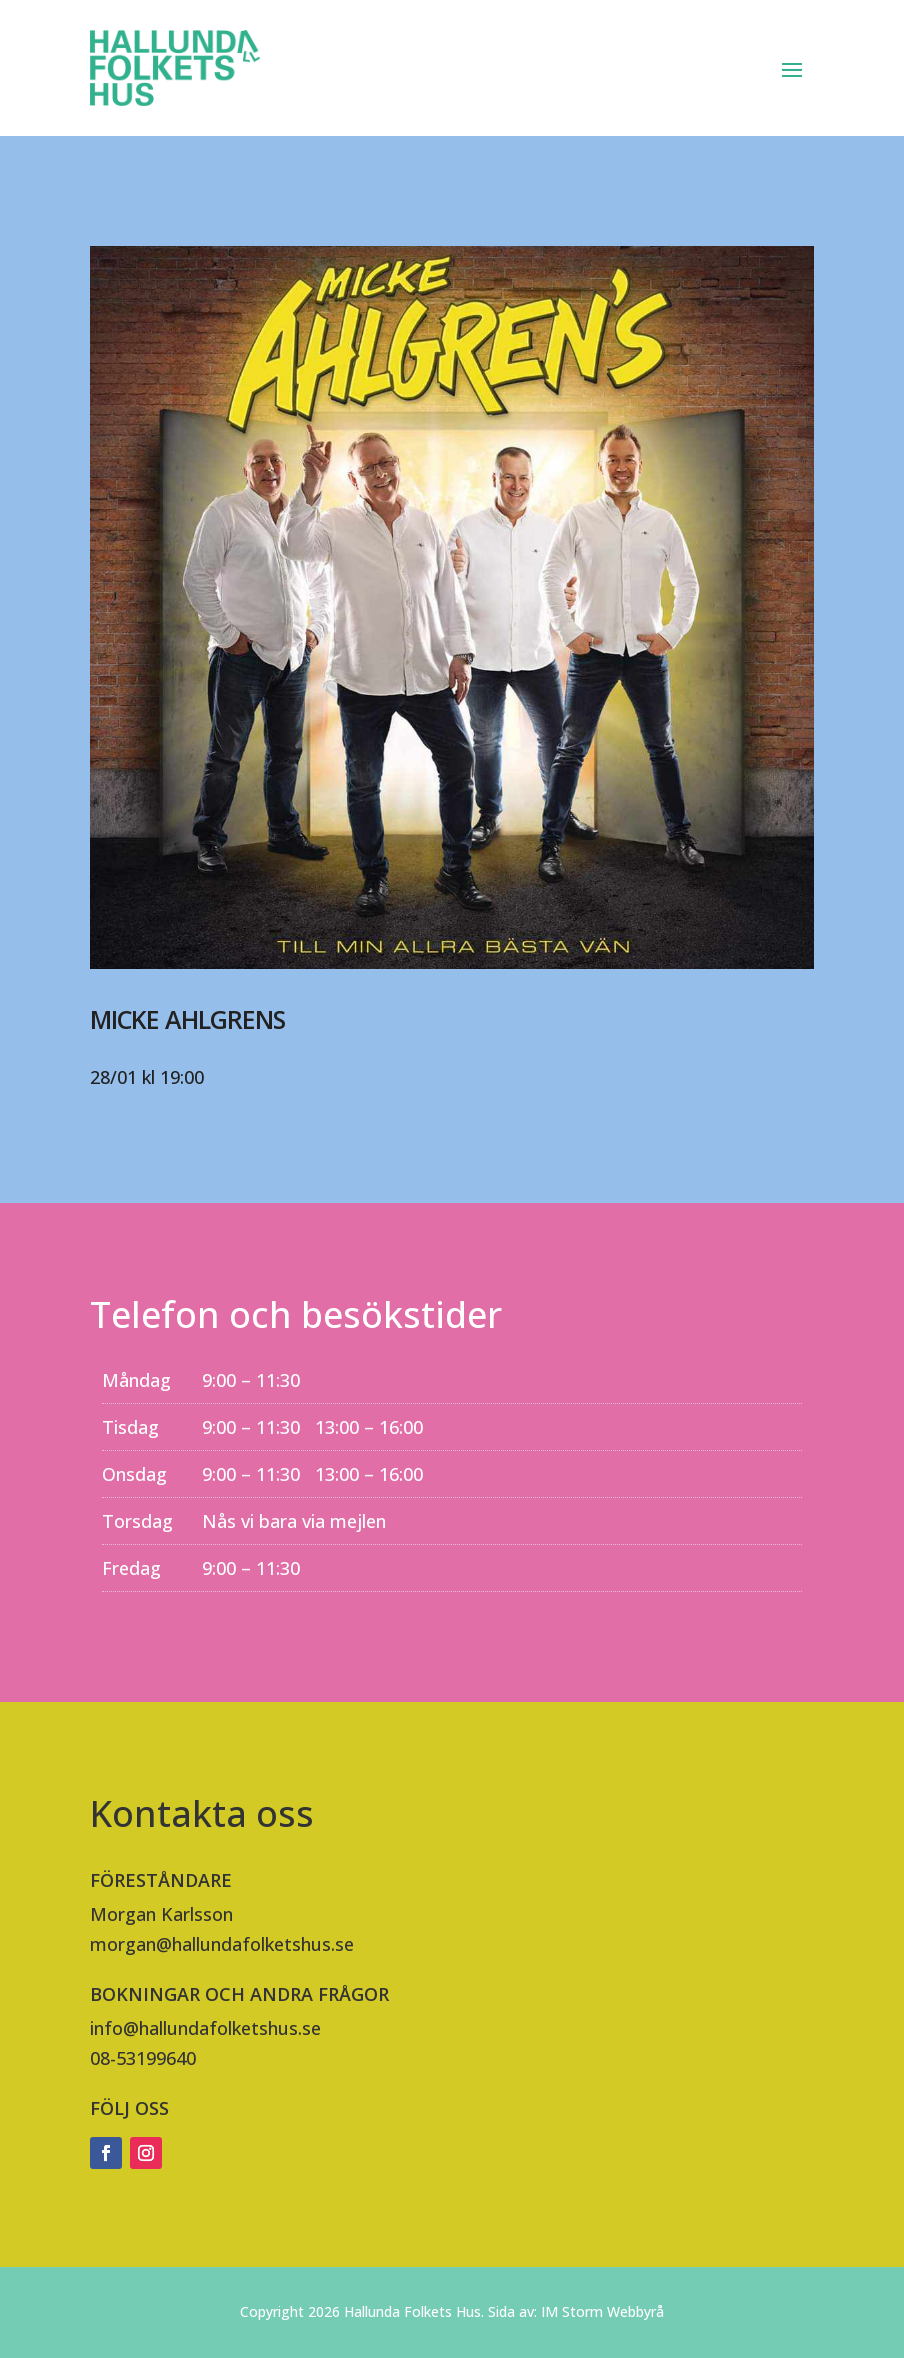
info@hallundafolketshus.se (205, 2028)
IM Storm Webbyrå (602, 2311)
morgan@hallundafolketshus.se (222, 1944)
